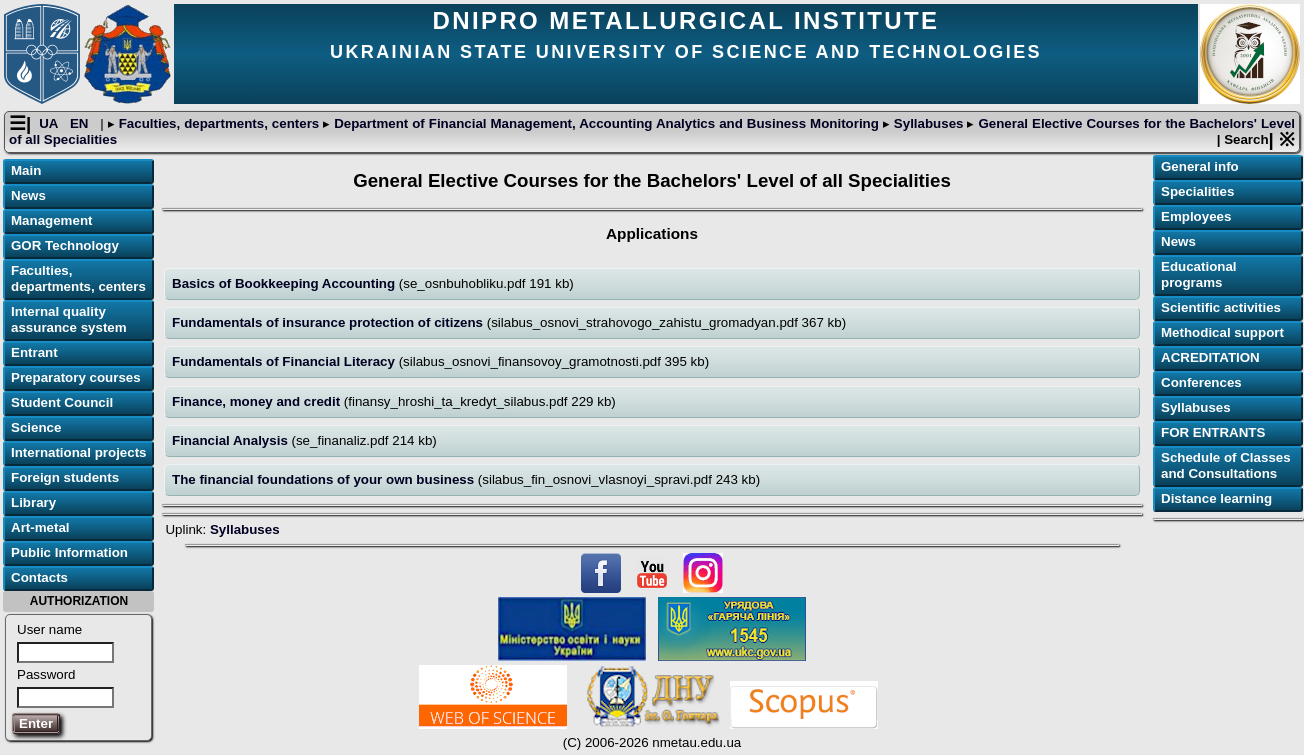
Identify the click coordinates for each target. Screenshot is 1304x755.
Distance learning (1216, 498)
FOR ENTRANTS (1213, 432)
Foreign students (65, 477)
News (28, 195)
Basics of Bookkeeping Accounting (285, 283)
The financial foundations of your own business (325, 479)
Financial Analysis (232, 440)
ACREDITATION (1210, 357)
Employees (1196, 216)
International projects (79, 452)
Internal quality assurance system (69, 319)
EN (81, 123)
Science (36, 427)
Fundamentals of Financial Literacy (285, 361)
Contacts (39, 577)
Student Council (62, 402)
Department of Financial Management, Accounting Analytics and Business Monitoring (606, 123)
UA (50, 123)
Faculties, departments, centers (219, 123)
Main (26, 170)
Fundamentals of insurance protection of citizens (329, 322)
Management (51, 220)
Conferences (1201, 382)
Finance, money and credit (258, 401)
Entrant (34, 352)
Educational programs (1199, 274)
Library (33, 502)
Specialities (1197, 191)
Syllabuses (929, 123)
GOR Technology (65, 245)
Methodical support (1222, 332)
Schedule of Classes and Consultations (1226, 465)
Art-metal (40, 527)
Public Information (69, 552)
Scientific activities (1221, 307)
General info (1200, 166)
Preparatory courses (76, 377)
